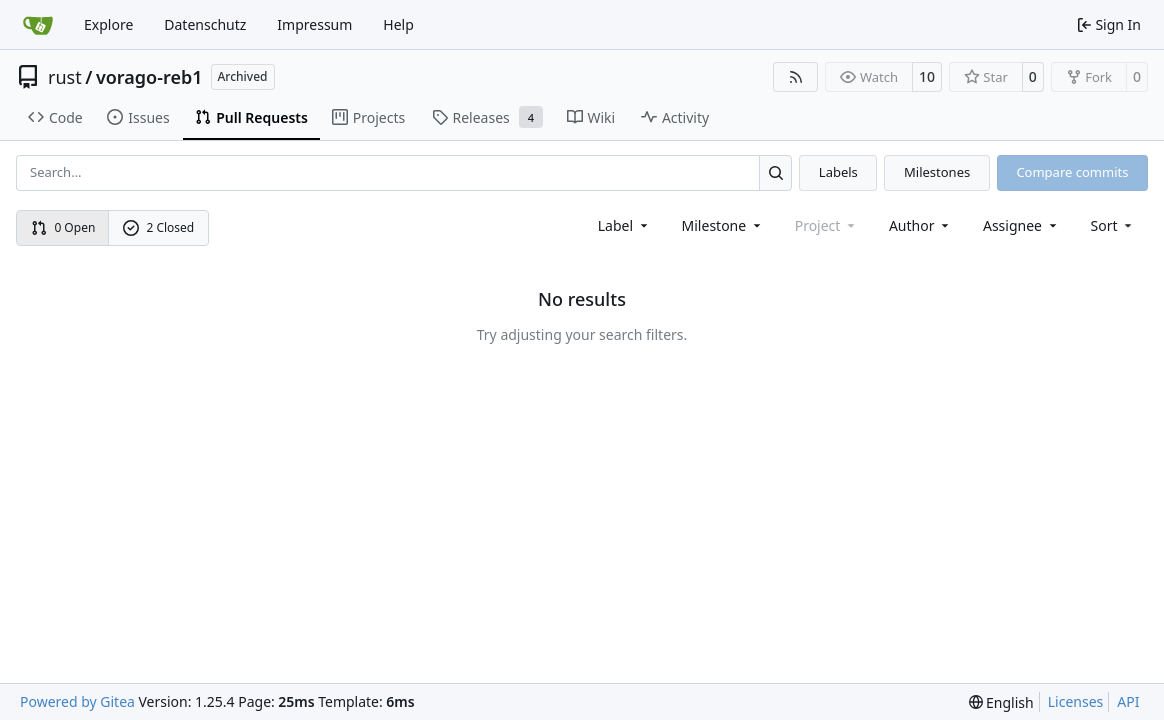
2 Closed (159, 227)
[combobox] (624, 225)
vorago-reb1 (149, 77)
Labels (838, 172)
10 (927, 76)
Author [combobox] (920, 225)
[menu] (1113, 225)
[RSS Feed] (796, 77)
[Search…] (775, 172)
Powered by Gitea (77, 701)
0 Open (63, 227)
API (1128, 701)
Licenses (1076, 701)
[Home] (38, 25)
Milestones (937, 172)
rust (65, 77)
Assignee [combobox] (1021, 225)
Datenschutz (205, 24)
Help (398, 24)
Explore (108, 24)
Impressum (314, 24)
